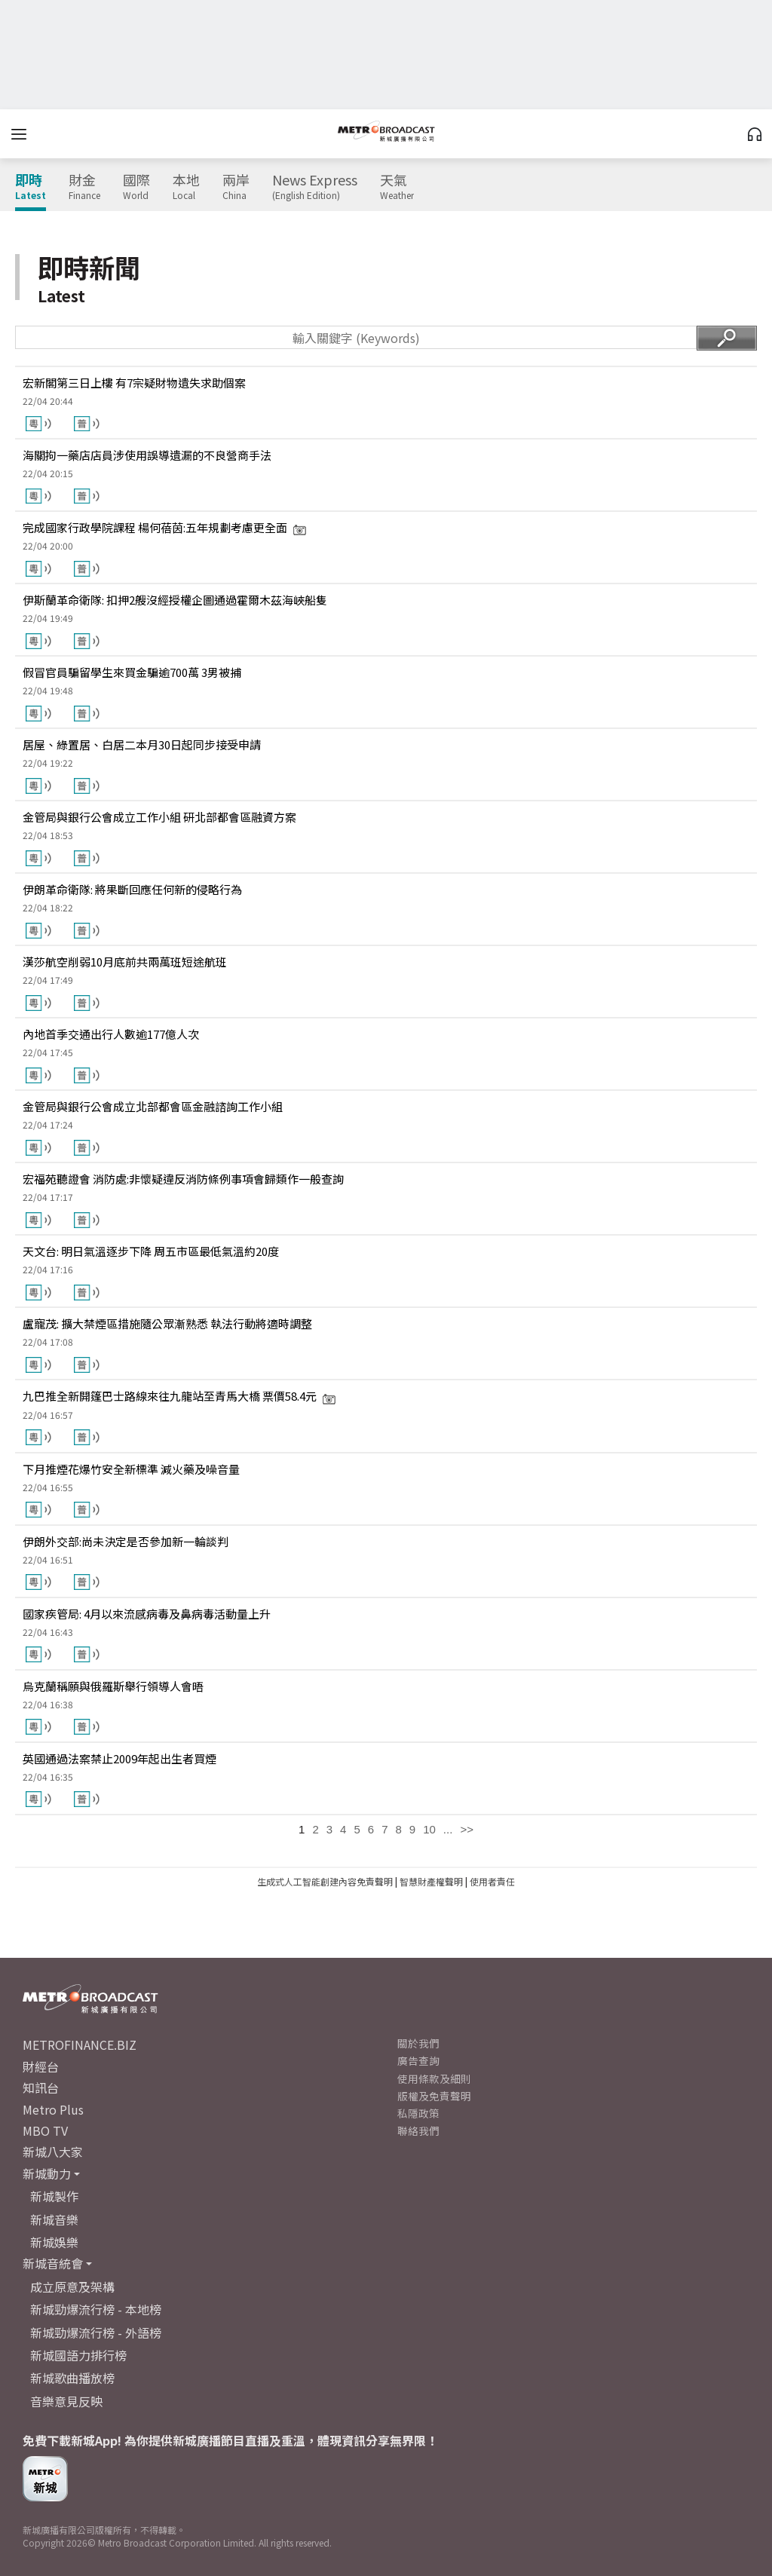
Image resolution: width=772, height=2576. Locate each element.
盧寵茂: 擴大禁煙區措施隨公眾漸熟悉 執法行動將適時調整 (167, 1323)
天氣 (397, 187)
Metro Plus (53, 2109)
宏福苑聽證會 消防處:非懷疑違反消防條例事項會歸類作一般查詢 (183, 1179)
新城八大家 (53, 2152)
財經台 (41, 2066)
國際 (136, 187)
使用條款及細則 (434, 2078)
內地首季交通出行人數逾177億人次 (111, 1034)
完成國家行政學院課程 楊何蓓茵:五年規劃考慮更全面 (165, 527)
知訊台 (41, 2087)
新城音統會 (53, 2263)
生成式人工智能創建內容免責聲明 (325, 1881)
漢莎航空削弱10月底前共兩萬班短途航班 (125, 961)
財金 (84, 187)
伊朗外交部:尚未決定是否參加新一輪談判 (125, 1541)
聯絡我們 (418, 2130)
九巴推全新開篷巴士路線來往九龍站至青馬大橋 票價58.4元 (179, 1396)
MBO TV (45, 2130)
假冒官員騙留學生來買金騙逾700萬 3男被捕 (132, 672)
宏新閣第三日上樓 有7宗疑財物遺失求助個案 (134, 383)
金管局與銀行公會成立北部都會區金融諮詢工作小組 (153, 1106)
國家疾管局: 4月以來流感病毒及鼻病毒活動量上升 (147, 1614)
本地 (186, 187)
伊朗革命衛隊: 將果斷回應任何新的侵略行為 (132, 889)
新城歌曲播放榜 (72, 2378)
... (448, 1829)
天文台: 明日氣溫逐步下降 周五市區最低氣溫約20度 (151, 1251)
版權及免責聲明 (434, 2095)
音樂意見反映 (66, 2401)
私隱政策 (418, 2113)
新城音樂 (54, 2219)
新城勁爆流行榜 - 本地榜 (95, 2309)
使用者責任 (492, 1881)
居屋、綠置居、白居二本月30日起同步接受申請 (142, 744)
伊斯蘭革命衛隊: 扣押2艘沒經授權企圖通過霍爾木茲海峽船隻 (175, 600)
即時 (30, 187)
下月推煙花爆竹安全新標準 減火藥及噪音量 (131, 1469)
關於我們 (418, 2043)
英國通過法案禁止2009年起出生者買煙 (119, 1758)
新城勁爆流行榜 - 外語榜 (95, 2332)
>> (466, 1829)
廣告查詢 (418, 2060)
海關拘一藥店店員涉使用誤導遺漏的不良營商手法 (147, 455)
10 (429, 1829)
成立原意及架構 (72, 2286)
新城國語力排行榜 (78, 2355)
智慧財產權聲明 (431, 1881)
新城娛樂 (54, 2242)
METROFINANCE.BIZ (79, 2044)
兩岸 (236, 187)
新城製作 (54, 2196)
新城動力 (47, 2173)
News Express (314, 187)
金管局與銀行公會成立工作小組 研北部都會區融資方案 (159, 817)
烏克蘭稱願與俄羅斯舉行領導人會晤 (113, 1686)
